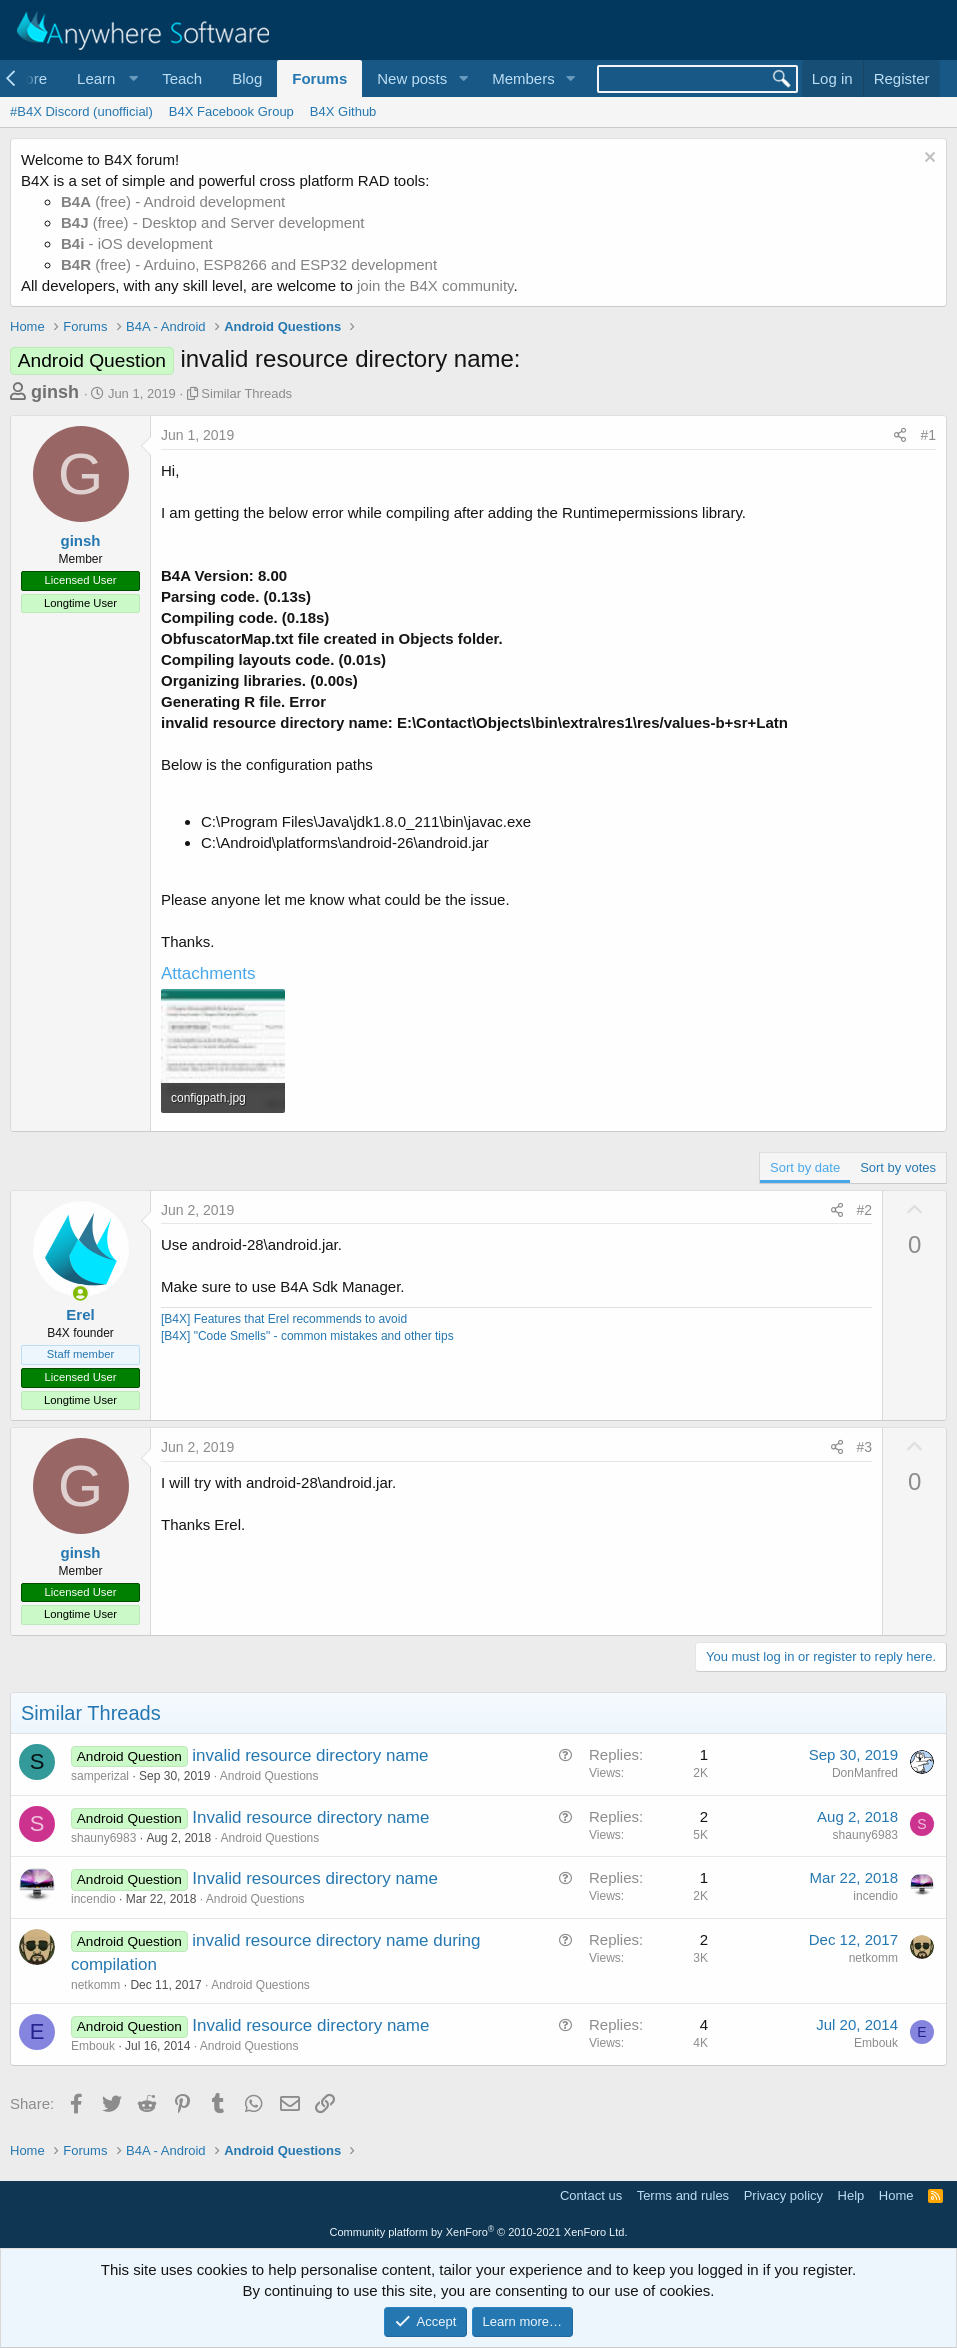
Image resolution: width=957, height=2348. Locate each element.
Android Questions (269, 1776)
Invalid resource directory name (310, 1817)
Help (851, 2195)
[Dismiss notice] (927, 159)
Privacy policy (783, 2195)
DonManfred (865, 1773)
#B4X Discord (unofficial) (81, 111)
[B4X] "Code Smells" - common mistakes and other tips (307, 1336)
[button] (104, 78)
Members (523, 78)
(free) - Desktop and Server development (213, 222)
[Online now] (80, 1293)
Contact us (591, 2195)
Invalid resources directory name (315, 1878)
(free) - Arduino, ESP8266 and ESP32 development (249, 264)
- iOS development (137, 243)
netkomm (95, 1985)
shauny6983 (103, 1838)
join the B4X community (435, 285)
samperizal (100, 1776)
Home (896, 2195)
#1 (928, 435)
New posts (412, 78)
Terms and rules (683, 2195)
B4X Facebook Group (231, 111)
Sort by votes (898, 1167)
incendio (93, 1899)
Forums (319, 78)
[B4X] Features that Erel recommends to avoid (284, 1319)
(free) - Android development (173, 201)
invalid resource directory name (310, 1755)
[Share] (900, 436)
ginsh (55, 392)
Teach (182, 78)
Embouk (93, 2046)
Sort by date (805, 1167)
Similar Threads (246, 393)
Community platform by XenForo (479, 2232)
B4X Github (343, 111)
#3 (865, 1447)
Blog (247, 78)
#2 (865, 1210)
